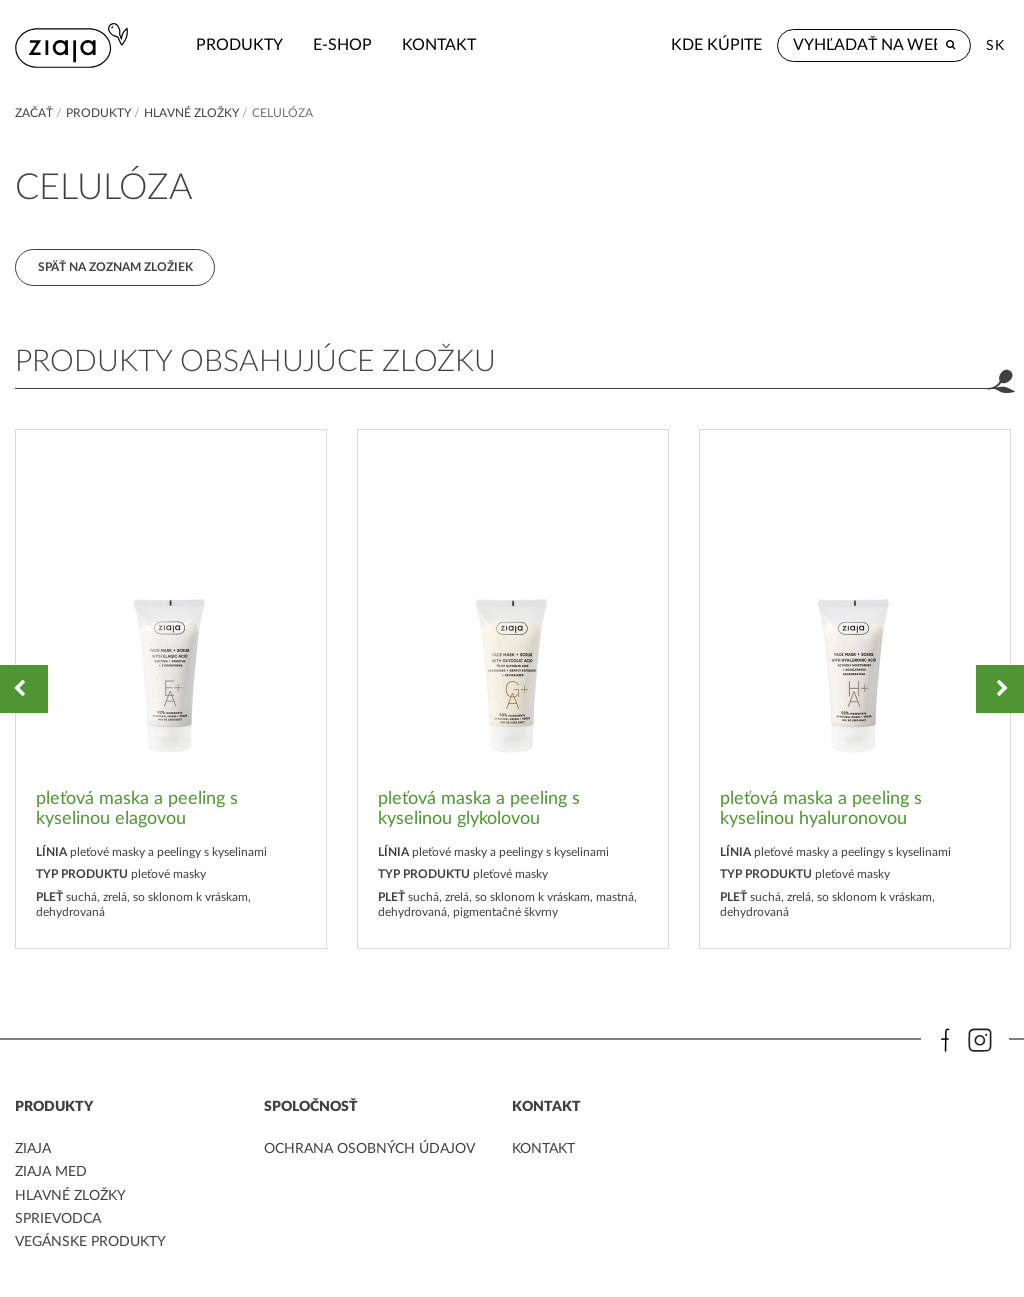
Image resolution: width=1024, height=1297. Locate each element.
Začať (34, 113)
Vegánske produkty (90, 1243)
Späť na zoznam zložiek (115, 267)
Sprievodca (58, 1220)
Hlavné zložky (191, 113)
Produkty (221, 45)
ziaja (33, 1150)
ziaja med (51, 1173)
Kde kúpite (716, 45)
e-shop (324, 45)
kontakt (421, 45)
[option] (171, 690)
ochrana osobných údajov (369, 1150)
